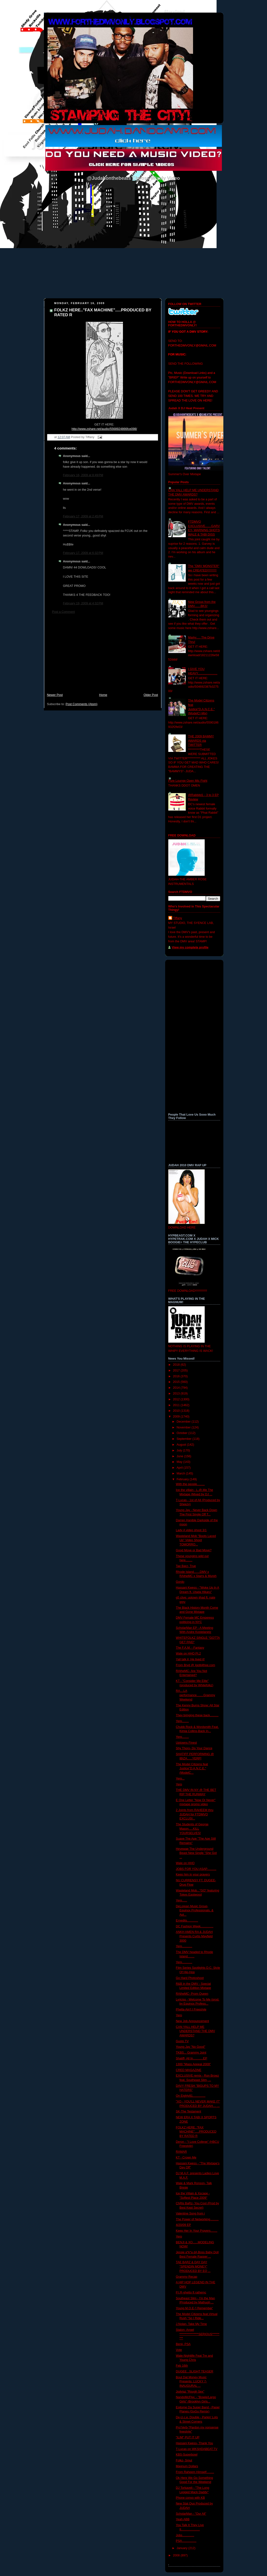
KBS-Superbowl (186, 2454)
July (180, 1450)
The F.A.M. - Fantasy (190, 1647)
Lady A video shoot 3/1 (191, 1530)
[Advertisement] (102, 656)
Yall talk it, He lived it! (190, 1659)
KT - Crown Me (186, 2157)
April (180, 1467)
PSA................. (186, 2541)
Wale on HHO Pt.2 (188, 1653)
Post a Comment (63, 612)
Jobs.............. (185, 2535)
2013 (177, 1393)
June (180, 1456)
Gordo (180, 1581)
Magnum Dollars (187, 2466)
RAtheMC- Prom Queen (192, 1993)
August (182, 1444)
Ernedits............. (187, 1920)
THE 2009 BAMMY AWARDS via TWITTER (201, 741)
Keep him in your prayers (193, 1874)
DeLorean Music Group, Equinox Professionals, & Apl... (194, 1910)
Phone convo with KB (190, 2497)
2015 (177, 1382)
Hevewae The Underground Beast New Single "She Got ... (196, 1853)
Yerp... (180, 1778)
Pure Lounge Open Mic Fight (187, 780)
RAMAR (181, 2151)
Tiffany (177, 918)
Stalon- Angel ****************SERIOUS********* (197, 2334)
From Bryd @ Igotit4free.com (195, 1665)
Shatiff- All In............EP (191, 2058)
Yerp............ (184, 1946)
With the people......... (190, 1484)
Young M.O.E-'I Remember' (194, 2308)
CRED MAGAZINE (188, 2070)
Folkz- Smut (184, 2460)
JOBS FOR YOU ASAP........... (196, 1869)
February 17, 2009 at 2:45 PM (83, 516)
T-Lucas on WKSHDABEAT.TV (196, 2449)
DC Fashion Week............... (194, 1926)
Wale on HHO (185, 1863)
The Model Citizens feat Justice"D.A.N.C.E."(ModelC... (192, 1768)
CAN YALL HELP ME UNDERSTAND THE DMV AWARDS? (195, 2031)
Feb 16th (182, 2365)
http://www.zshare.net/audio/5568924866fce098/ (104, 429)
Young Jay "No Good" (190, 2046)
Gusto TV (182, 2041)
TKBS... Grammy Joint (191, 2052)
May (180, 1462)
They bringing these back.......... (197, 1715)
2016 (177, 1376)
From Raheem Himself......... (195, 2472)
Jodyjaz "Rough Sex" (190, 2391)
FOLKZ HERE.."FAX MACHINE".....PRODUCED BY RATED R (196, 2132)
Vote (179, 2350)
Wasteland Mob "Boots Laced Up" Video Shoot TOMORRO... (196, 1540)
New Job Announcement (192, 2021)
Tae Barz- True (186, 1566)
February (183, 1479)
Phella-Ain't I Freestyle (191, 2009)
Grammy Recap (186, 2276)
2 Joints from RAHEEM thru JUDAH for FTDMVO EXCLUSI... (194, 1814)
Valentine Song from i (190, 2213)
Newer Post (55, 695)
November (184, 1427)
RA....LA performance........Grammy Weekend (195, 1695)
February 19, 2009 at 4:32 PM (83, 603)
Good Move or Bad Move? (193, 1550)
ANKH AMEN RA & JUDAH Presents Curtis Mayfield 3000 (194, 1936)
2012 (177, 1399)
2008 (177, 2555)
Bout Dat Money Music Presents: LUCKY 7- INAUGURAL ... (191, 2381)
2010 (177, 1410)
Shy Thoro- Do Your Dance (194, 1748)
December (184, 1421)
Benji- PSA (183, 2344)
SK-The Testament (188, 2111)
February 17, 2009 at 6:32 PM (83, 553)
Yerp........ (182, 1721)
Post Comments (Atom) (81, 704)
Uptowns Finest (186, 1742)
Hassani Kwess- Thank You (194, 2443)
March (181, 1473)
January (182, 2548)
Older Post (151, 695)
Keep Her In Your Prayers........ (196, 2230)
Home (103, 695)
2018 (177, 1364)
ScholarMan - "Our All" (191, 2513)
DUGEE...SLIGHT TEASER (194, 2371)
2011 (177, 1405)
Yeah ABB (182, 2519)
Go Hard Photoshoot (190, 1978)
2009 (177, 1416)
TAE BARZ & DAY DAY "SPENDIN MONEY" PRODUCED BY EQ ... (193, 2266)
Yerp (179, 1784)
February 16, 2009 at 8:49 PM (83, 475)
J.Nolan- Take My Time (191, 2324)
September (184, 1439)
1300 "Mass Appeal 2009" (193, 2064)
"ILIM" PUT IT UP (187, 2437)
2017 (177, 1370)
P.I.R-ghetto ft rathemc (191, 2292)
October (182, 1433)
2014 (177, 1387)
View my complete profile (190, 947)
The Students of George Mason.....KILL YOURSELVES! (192, 1829)
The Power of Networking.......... (197, 2219)
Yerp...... (181, 1900)
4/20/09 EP (183, 2225)
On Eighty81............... (190, 2095)
